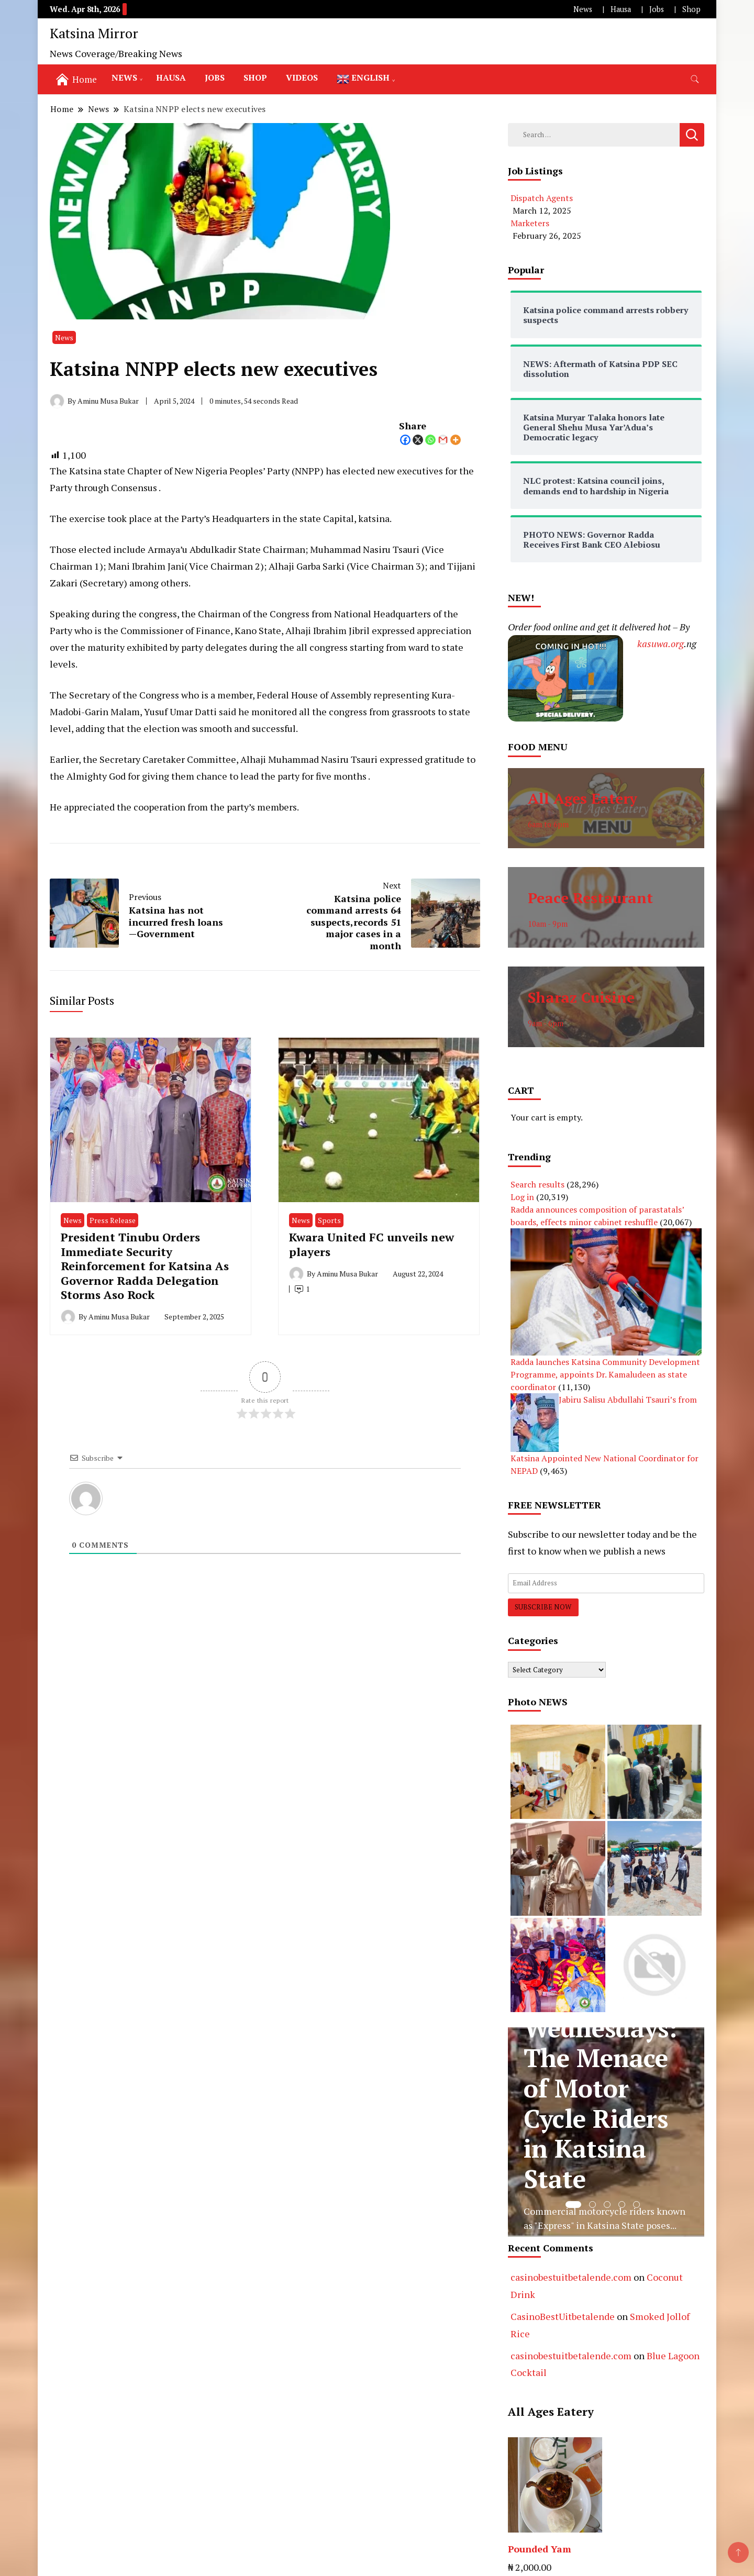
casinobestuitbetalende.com (571, 2277)
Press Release (113, 1220)
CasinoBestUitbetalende (563, 2316)
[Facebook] (405, 440)
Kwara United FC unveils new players (371, 1244)
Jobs (656, 9)
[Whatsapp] (430, 440)
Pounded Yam (539, 2548)
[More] (455, 440)
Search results (537, 1184)
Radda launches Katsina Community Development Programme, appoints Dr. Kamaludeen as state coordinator (605, 1374)
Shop (691, 9)
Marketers (530, 223)
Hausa (621, 9)
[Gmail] (443, 440)
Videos (302, 77)
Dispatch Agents (542, 198)
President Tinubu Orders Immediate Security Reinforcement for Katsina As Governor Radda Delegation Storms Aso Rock (145, 1265)
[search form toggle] (694, 79)
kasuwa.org (660, 643)
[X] (418, 440)
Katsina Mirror (94, 33)
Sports (329, 1220)
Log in (522, 1197)
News (582, 9)
